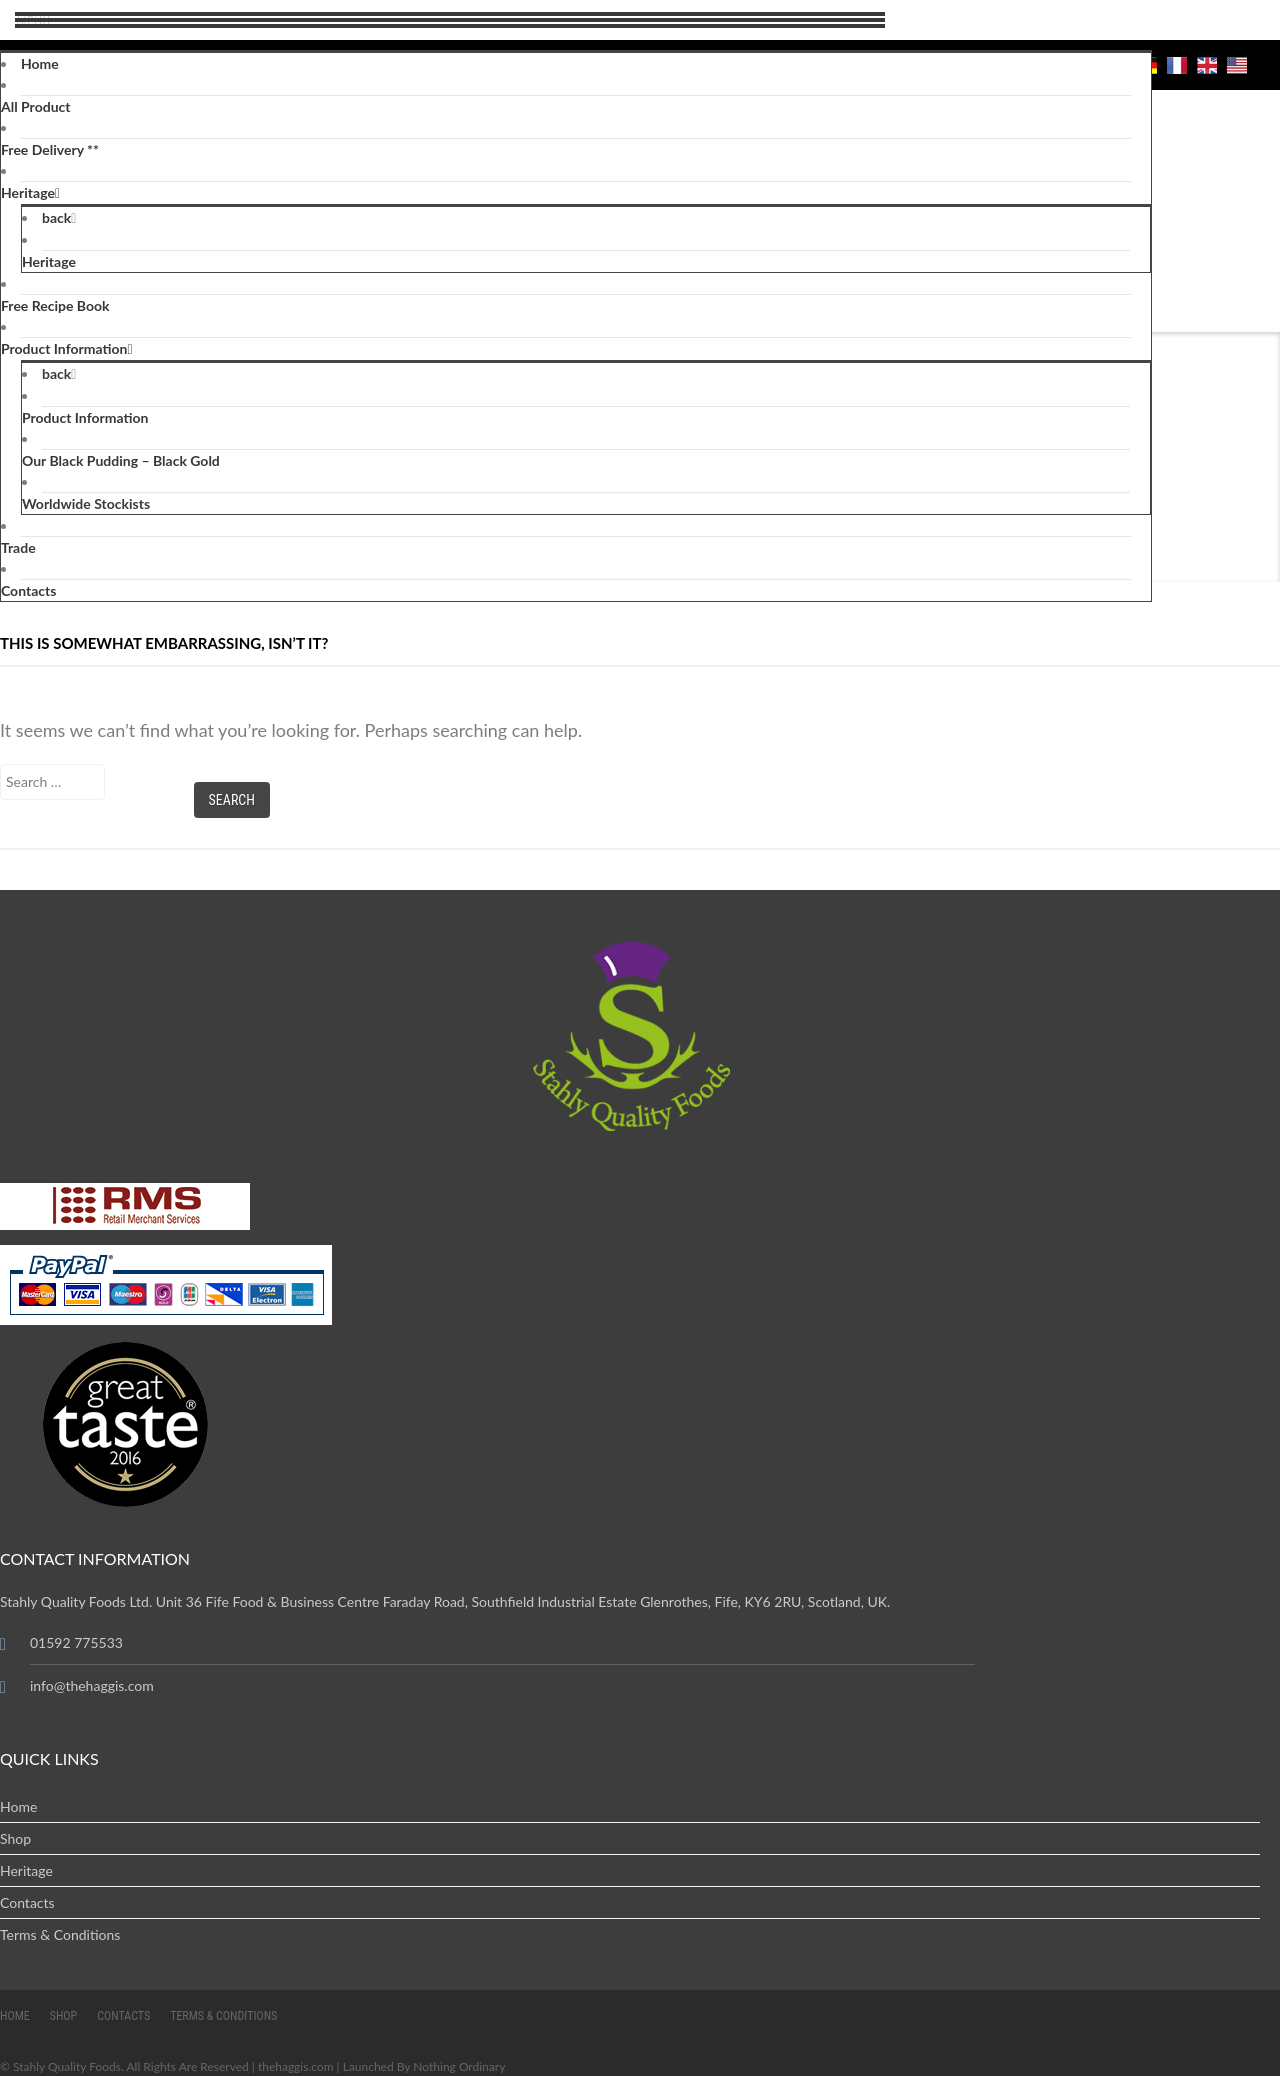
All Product (35, 106)
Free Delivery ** (50, 149)
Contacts (28, 590)
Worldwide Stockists (86, 503)
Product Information (64, 348)
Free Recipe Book (55, 305)
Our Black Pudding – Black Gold (121, 460)
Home (40, 63)
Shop (15, 1838)
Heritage (28, 192)
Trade (18, 547)
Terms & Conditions (60, 1934)
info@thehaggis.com (92, 1685)
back (56, 217)
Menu (28, 21)
